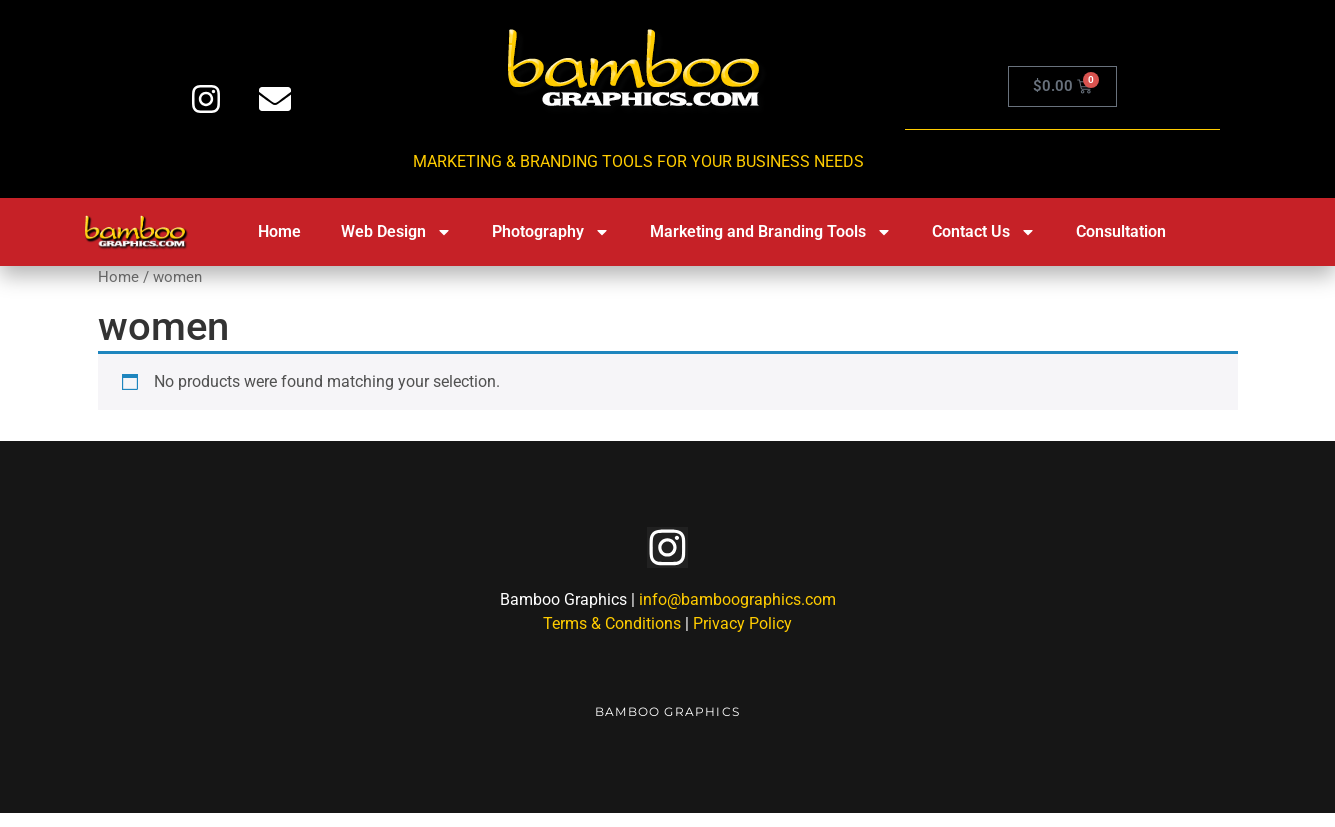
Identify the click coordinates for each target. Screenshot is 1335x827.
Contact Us (984, 232)
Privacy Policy (742, 637)
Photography (551, 232)
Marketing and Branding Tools (771, 232)
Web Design (396, 232)
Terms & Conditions (612, 637)
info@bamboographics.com (737, 613)
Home (279, 231)
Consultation (1121, 231)
